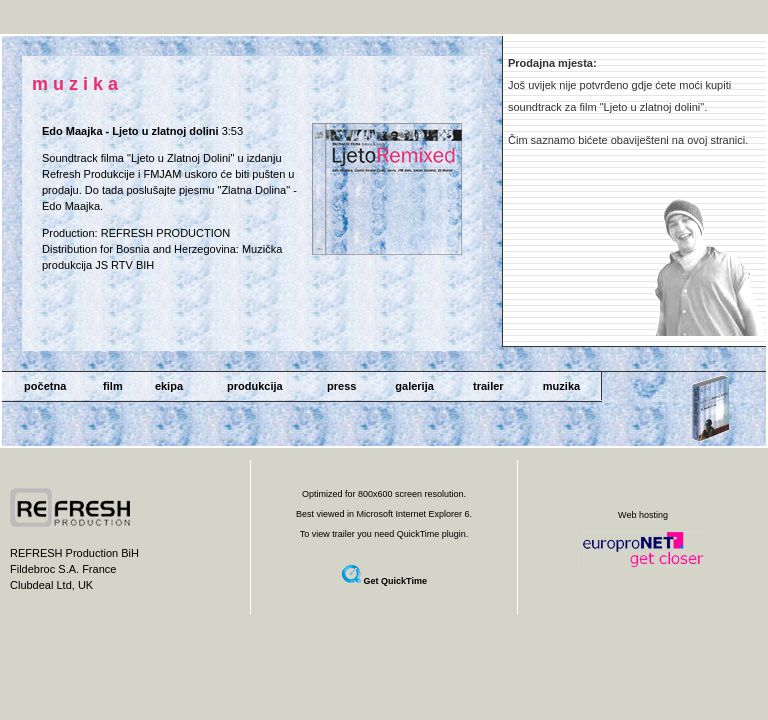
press (341, 386)
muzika (561, 386)
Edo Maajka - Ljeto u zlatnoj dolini (130, 131)
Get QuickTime (395, 581)
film (113, 386)
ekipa (169, 386)
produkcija (255, 386)
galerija (414, 386)
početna (45, 386)
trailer (488, 386)
